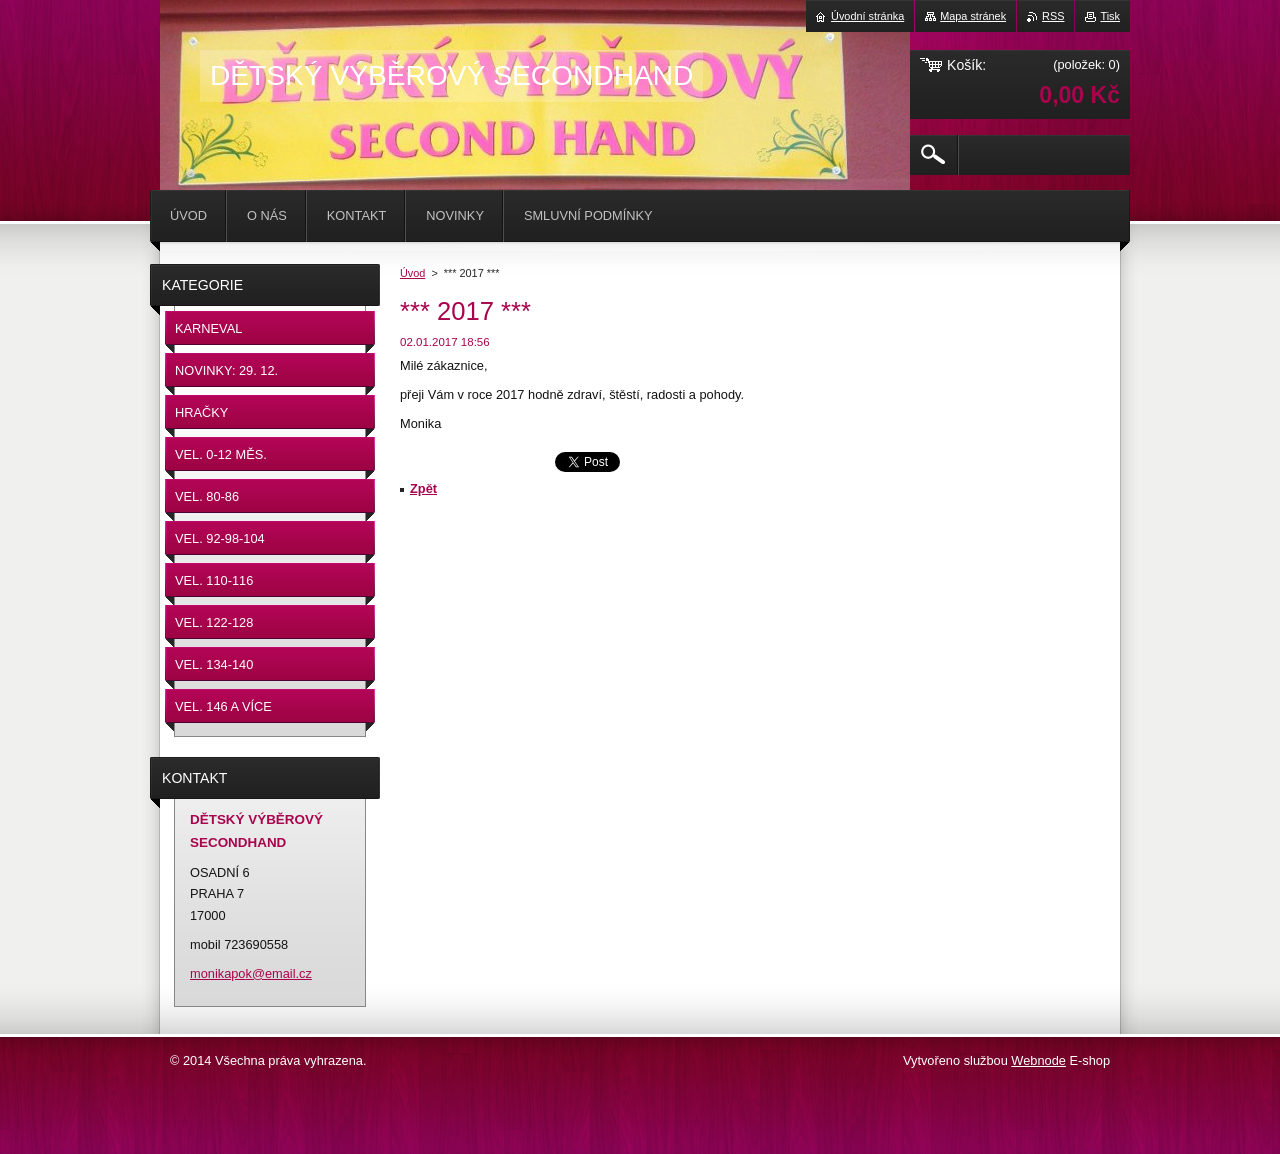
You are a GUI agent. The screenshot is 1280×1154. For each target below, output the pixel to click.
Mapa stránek (973, 16)
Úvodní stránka (867, 16)
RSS (1053, 16)
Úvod (412, 273)
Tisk (1110, 16)
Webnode (1038, 1060)
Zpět (423, 488)
